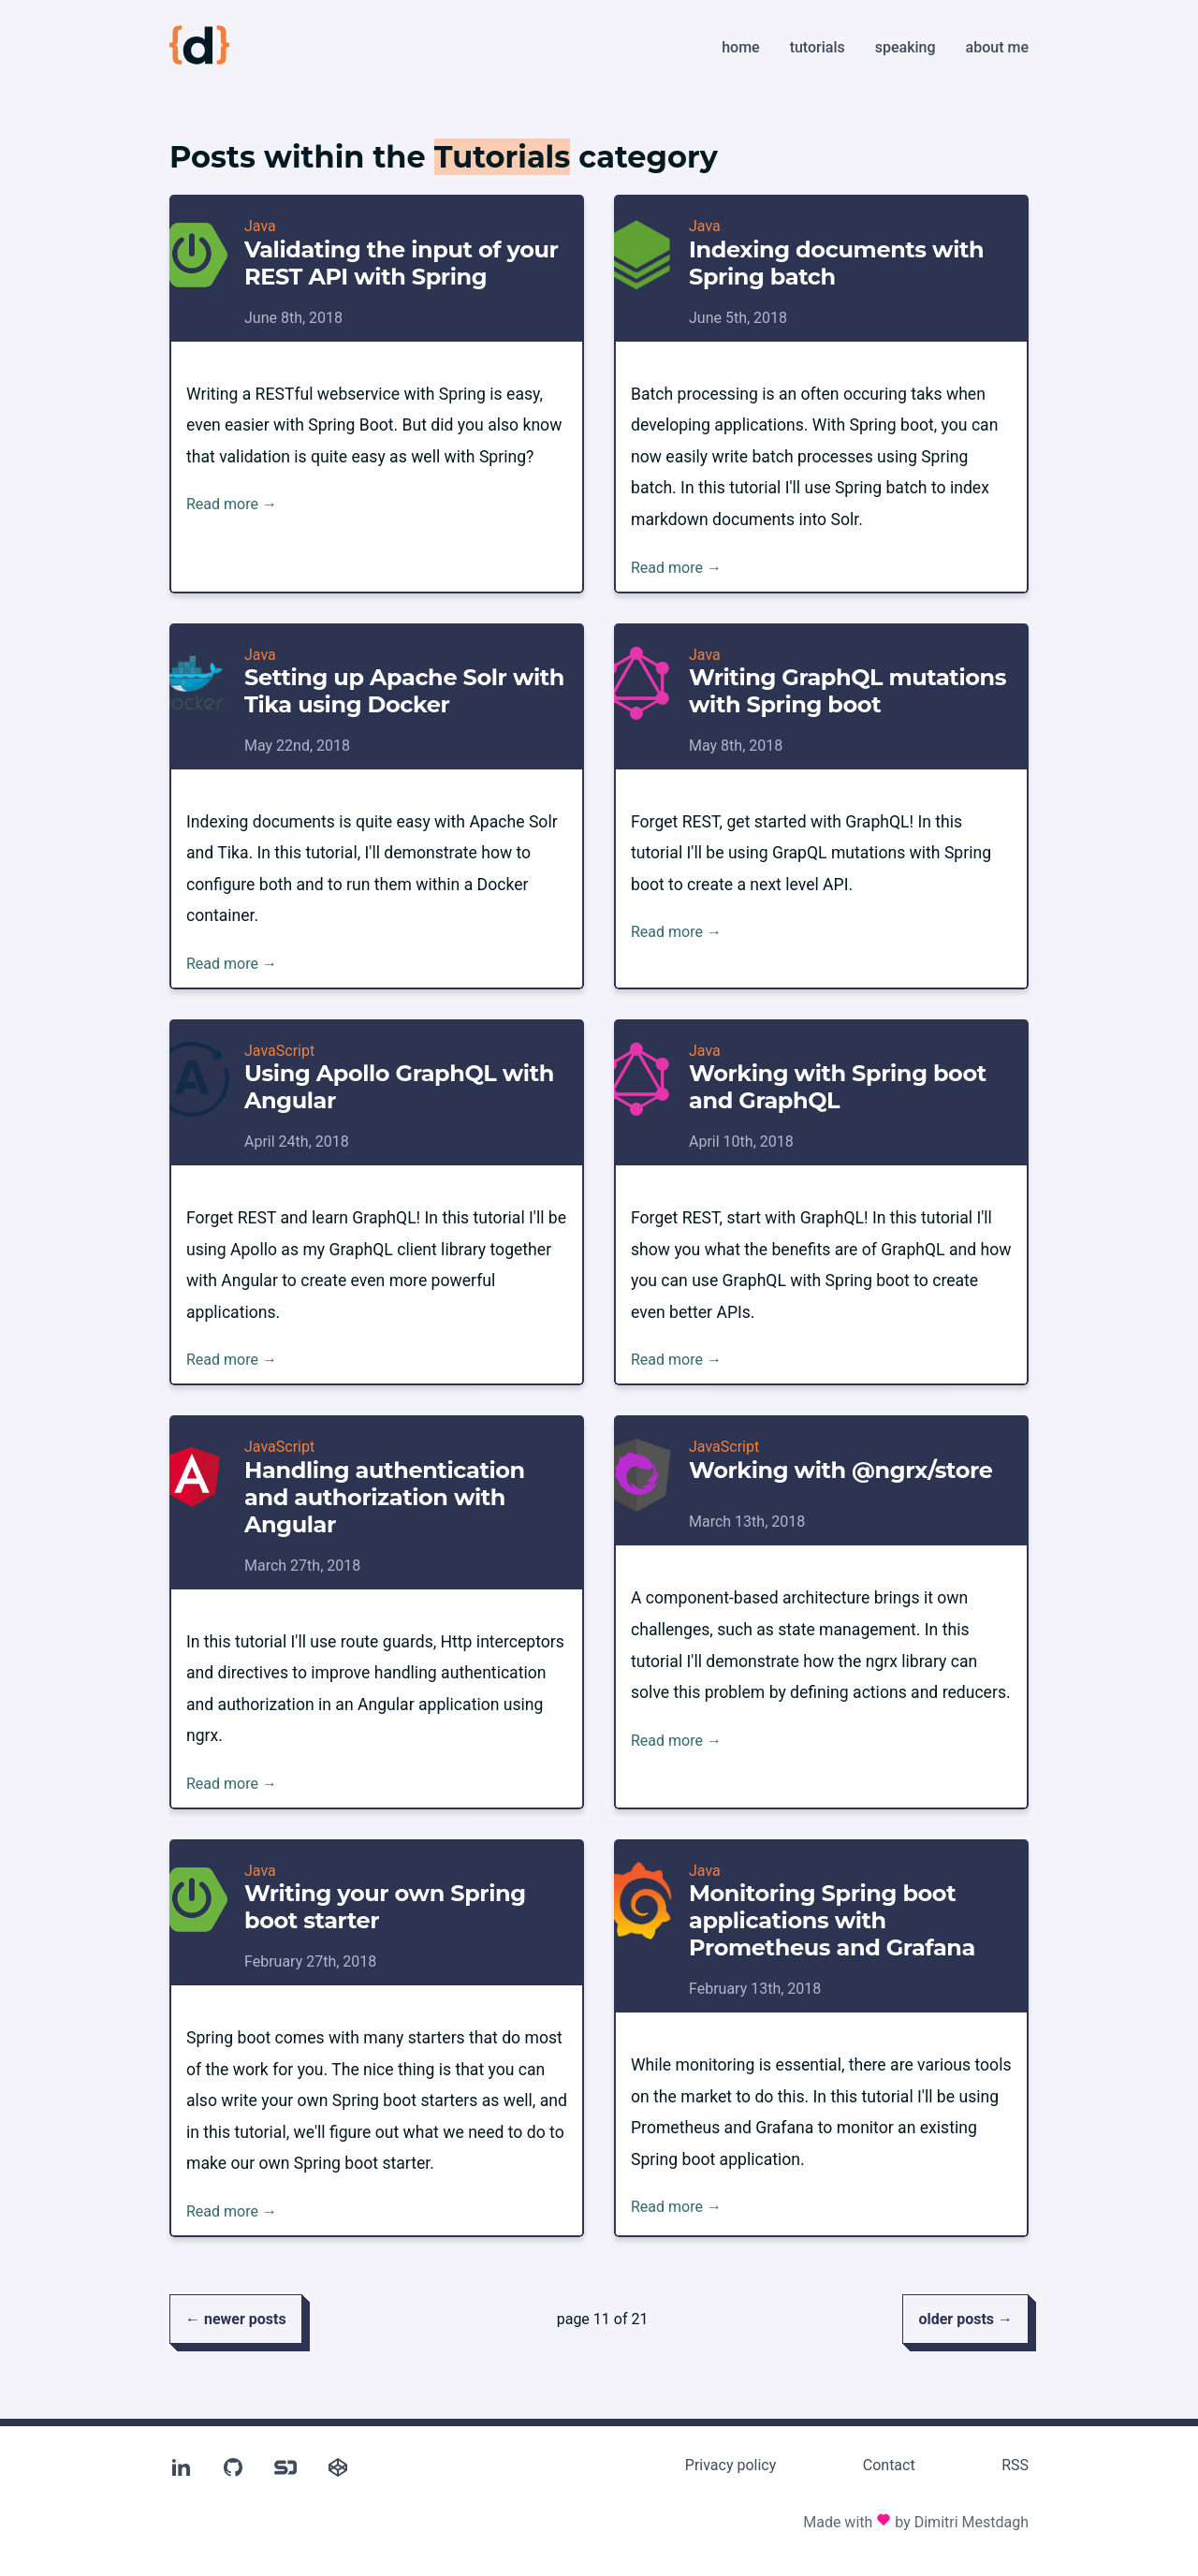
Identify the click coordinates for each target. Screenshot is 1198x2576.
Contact (889, 2465)
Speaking (905, 47)
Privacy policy (731, 2465)
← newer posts (235, 2319)
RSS (1015, 2465)
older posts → (965, 2319)
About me (997, 47)
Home (740, 47)
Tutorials (817, 47)
